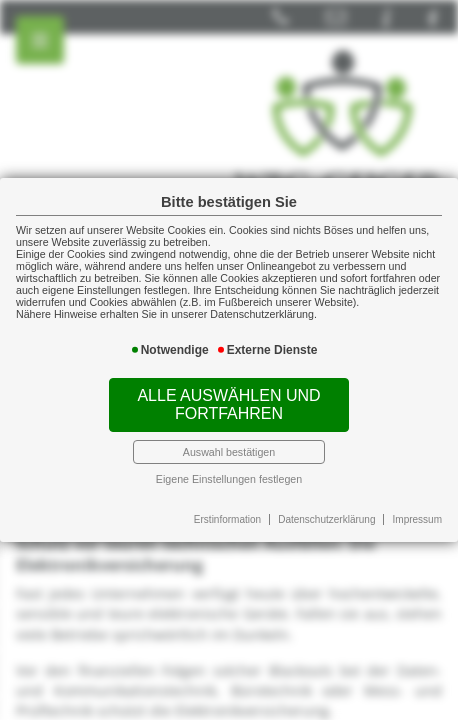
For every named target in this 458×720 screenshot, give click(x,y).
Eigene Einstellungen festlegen (229, 479)
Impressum (417, 519)
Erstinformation (227, 519)
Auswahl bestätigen (229, 452)
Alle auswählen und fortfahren (228, 404)
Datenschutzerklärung (326, 519)
